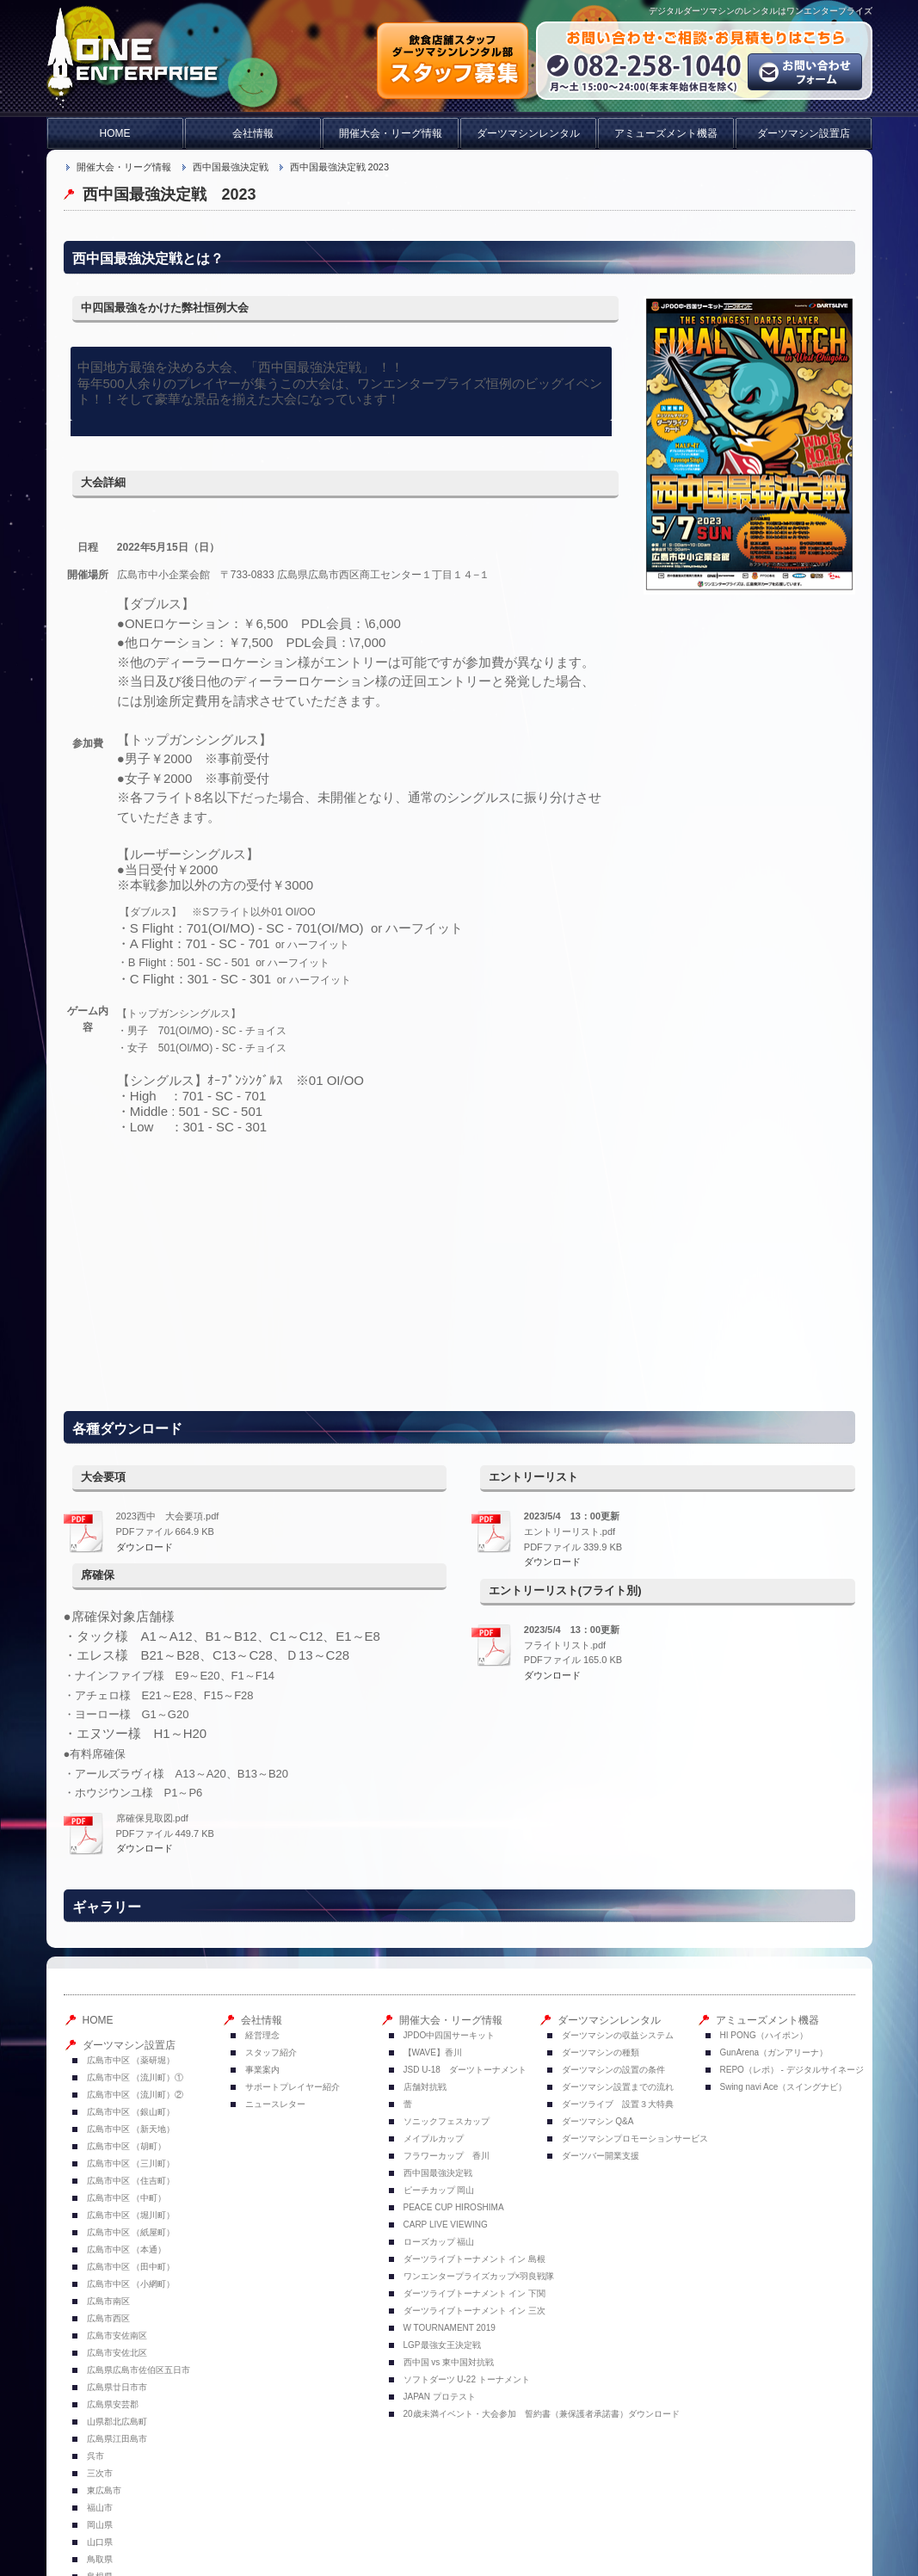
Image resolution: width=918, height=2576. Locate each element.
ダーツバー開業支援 (600, 2155)
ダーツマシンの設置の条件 (613, 2069)
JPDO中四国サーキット (450, 2035)
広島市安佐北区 (117, 2352)
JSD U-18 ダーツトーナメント (465, 2069)
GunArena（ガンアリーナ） (774, 2052)
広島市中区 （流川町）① (135, 2077)
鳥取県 (100, 2559)
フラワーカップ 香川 (447, 2155)
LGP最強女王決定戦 (442, 2345)
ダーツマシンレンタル (528, 133)
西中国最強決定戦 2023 (340, 167)
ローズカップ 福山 (439, 2241)
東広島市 (104, 2490)
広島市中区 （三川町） (131, 2163)
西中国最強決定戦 (230, 167)
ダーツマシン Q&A (598, 2121)
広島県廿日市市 (117, 2387)
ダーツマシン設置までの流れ (618, 2087)
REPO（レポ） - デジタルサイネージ (792, 2069)
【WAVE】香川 (433, 2052)
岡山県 (100, 2525)
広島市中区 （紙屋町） (131, 2232)
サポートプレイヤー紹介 (292, 2087)
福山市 (100, 2507)
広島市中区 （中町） (127, 2198)
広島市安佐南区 (117, 2335)
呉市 (95, 2456)
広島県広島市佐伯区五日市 (138, 2370)
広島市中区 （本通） (127, 2249)
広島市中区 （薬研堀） (131, 2060)
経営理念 (262, 2035)
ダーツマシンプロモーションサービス (635, 2138)
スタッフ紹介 (271, 2052)
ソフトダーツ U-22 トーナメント (467, 2379)
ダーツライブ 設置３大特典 (618, 2104)
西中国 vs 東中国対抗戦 (449, 2362)
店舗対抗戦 (425, 2087)
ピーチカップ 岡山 (439, 2190)
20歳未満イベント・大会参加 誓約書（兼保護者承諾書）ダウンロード (542, 2414)
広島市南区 (108, 2301)
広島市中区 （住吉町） (131, 2180)
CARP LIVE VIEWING (446, 2224)
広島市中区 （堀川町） (131, 2215)
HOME (115, 133)
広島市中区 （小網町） (131, 2284)
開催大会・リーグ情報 (390, 133)
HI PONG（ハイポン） (764, 2035)
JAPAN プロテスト (440, 2396)
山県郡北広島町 (117, 2421)
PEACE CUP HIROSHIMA (454, 2207)
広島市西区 (108, 2318)
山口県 (100, 2542)
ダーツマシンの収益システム (618, 2035)
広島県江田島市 (117, 2439)
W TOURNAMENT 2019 (454, 2328)
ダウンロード (144, 1547)
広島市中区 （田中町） (131, 2266)
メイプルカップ (434, 2138)
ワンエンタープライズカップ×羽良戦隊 (479, 2276)
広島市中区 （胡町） (127, 2146)
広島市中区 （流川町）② (135, 2094)
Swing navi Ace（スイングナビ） (783, 2087)
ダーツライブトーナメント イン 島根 (475, 2259)
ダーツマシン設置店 (803, 133)
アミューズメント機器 (666, 133)
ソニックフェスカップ (447, 2121)
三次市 (100, 2473)
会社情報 (253, 133)
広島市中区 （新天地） (131, 2129)
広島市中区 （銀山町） (131, 2112)
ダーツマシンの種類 (600, 2052)
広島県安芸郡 (113, 2404)
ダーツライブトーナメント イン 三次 (475, 2310)
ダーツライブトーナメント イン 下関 (475, 2293)
